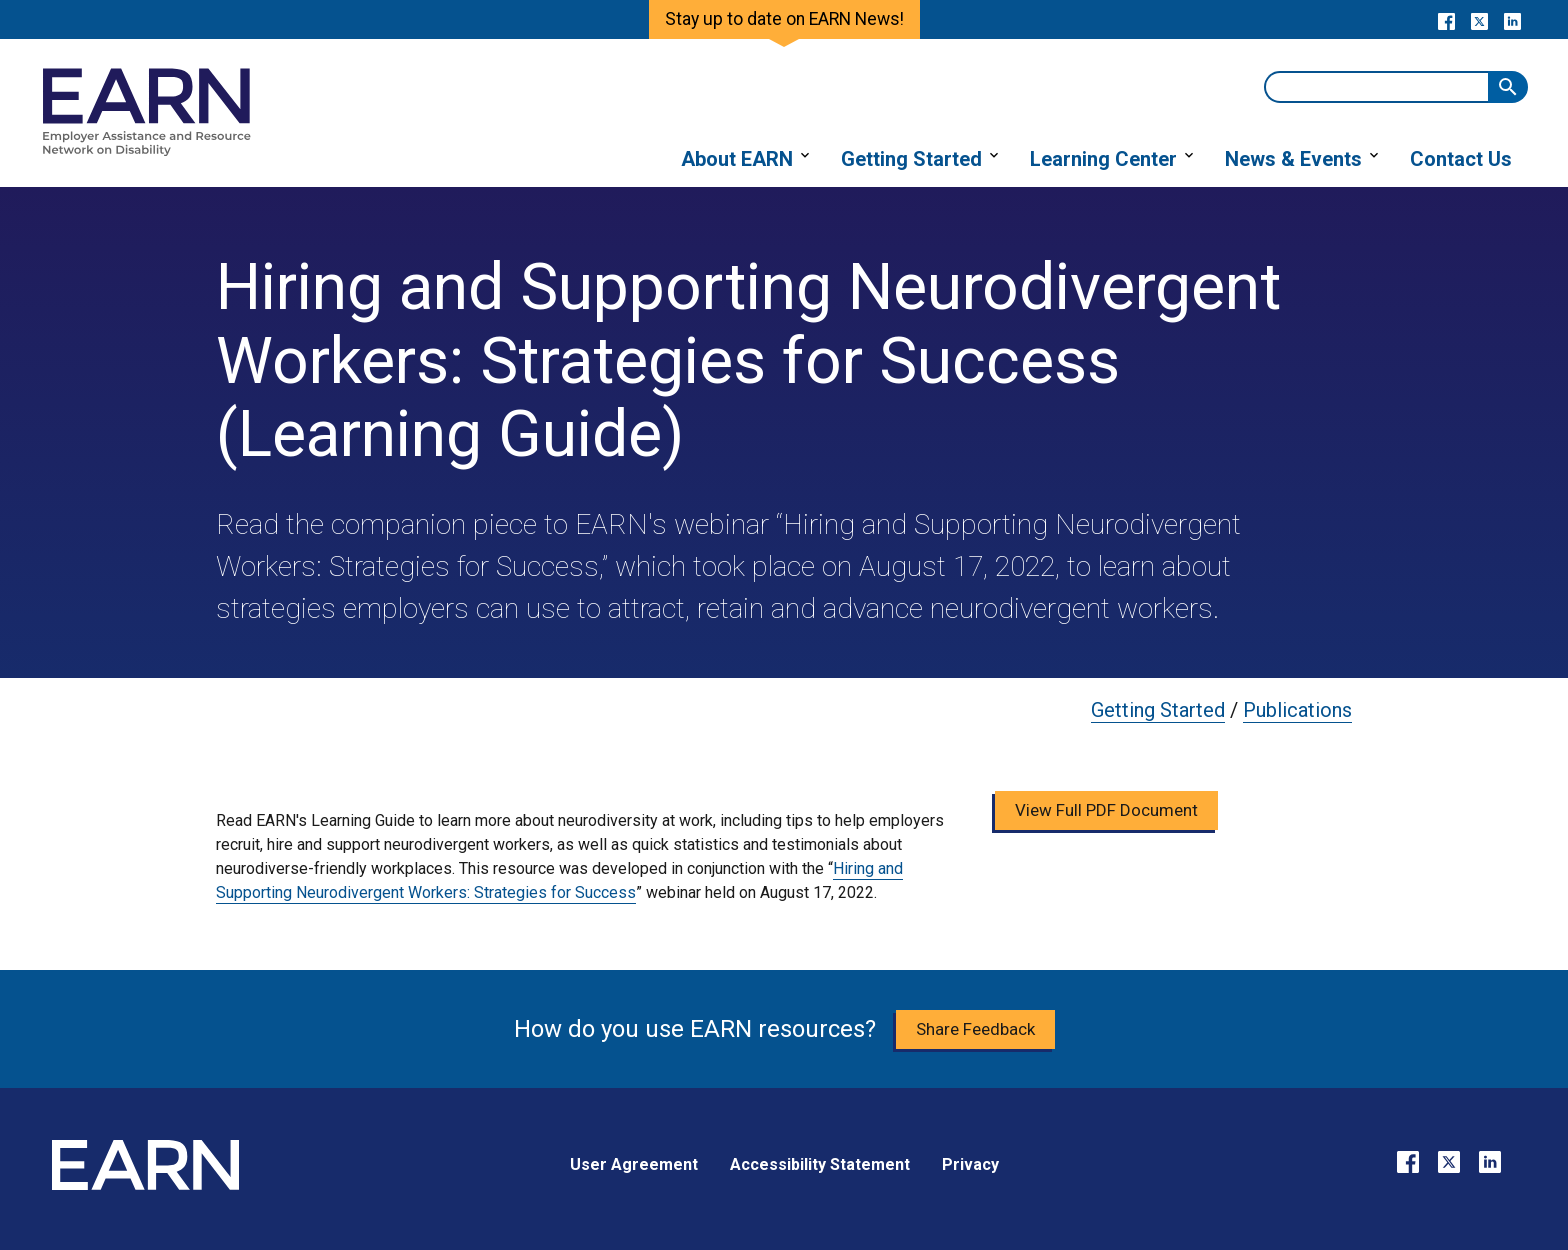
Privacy (970, 1164)
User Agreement (634, 1164)
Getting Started (1158, 710)
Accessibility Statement (820, 1164)
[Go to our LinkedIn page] (1512, 20)
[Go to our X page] (1479, 20)
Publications (1297, 710)
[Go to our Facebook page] (1446, 20)
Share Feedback (975, 1029)
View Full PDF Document (1106, 810)
